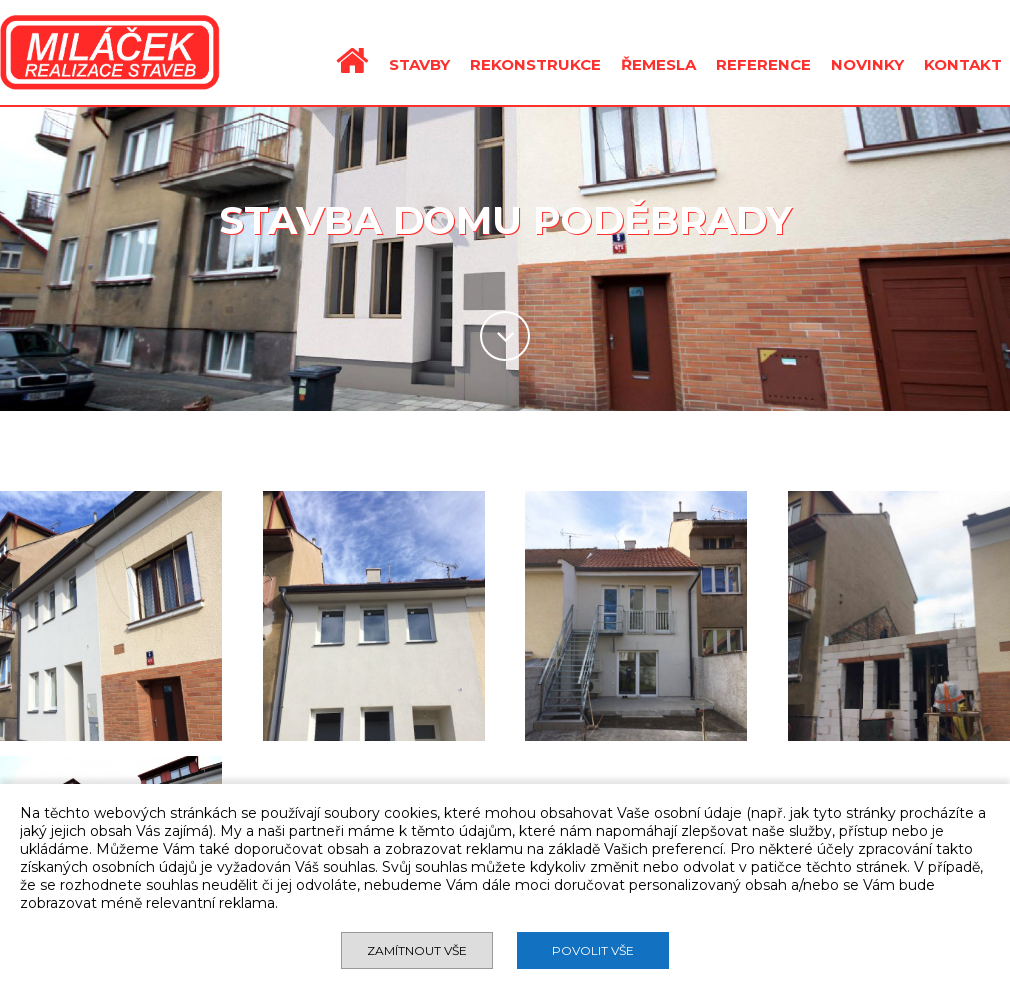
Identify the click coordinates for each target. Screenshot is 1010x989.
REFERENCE (763, 64)
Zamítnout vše (417, 950)
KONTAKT (963, 64)
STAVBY (419, 64)
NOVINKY (867, 64)
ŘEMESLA (658, 64)
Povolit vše (593, 950)
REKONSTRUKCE (535, 64)
